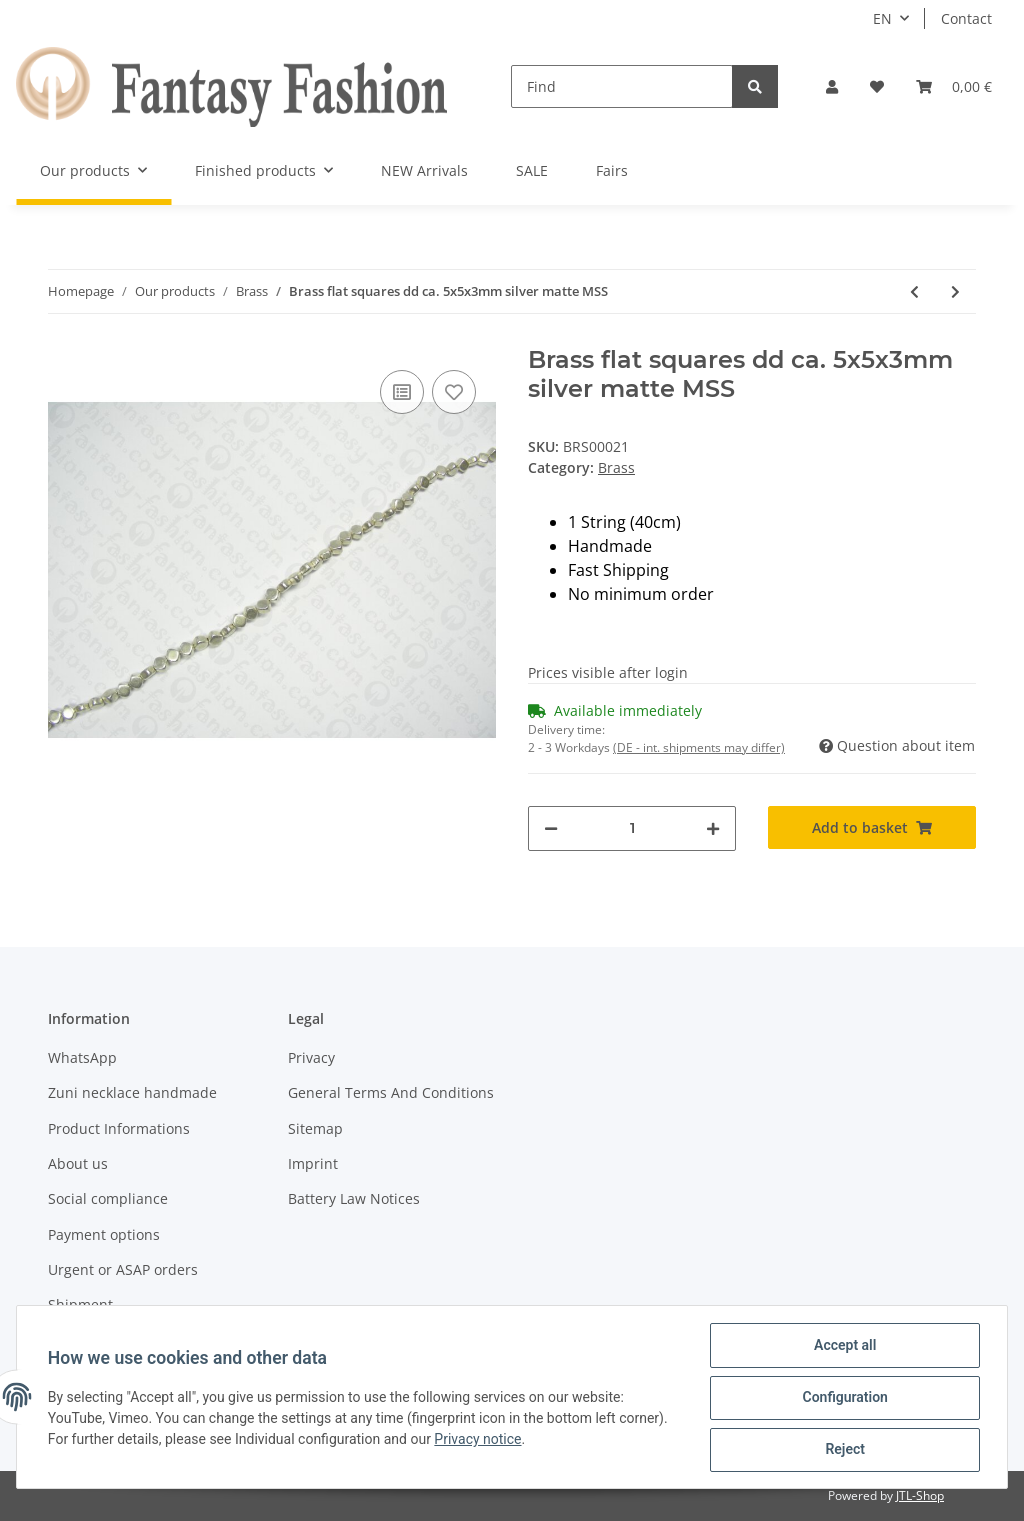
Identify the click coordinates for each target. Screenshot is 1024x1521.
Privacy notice (479, 1440)
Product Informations (119, 1128)
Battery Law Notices (354, 1198)
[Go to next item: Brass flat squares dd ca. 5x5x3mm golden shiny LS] (955, 291)
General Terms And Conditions (391, 1092)
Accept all (844, 1346)
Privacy (311, 1057)
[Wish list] (877, 86)
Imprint (313, 1163)
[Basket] (954, 86)
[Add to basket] (872, 827)
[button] (832, 86)
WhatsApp (82, 1057)
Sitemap (315, 1128)
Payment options (104, 1234)
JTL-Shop (920, 1495)
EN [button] (882, 18)
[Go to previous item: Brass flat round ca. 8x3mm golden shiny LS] (914, 291)
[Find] (622, 86)
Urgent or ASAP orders (123, 1269)
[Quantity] (632, 828)
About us (78, 1163)
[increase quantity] (713, 828)
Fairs (612, 170)
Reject (844, 1450)
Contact (966, 18)
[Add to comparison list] (402, 392)
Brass (616, 467)
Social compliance (108, 1198)
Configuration (843, 1398)
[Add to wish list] (454, 392)
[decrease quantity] (551, 828)
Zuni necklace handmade (132, 1092)
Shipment (80, 1304)
